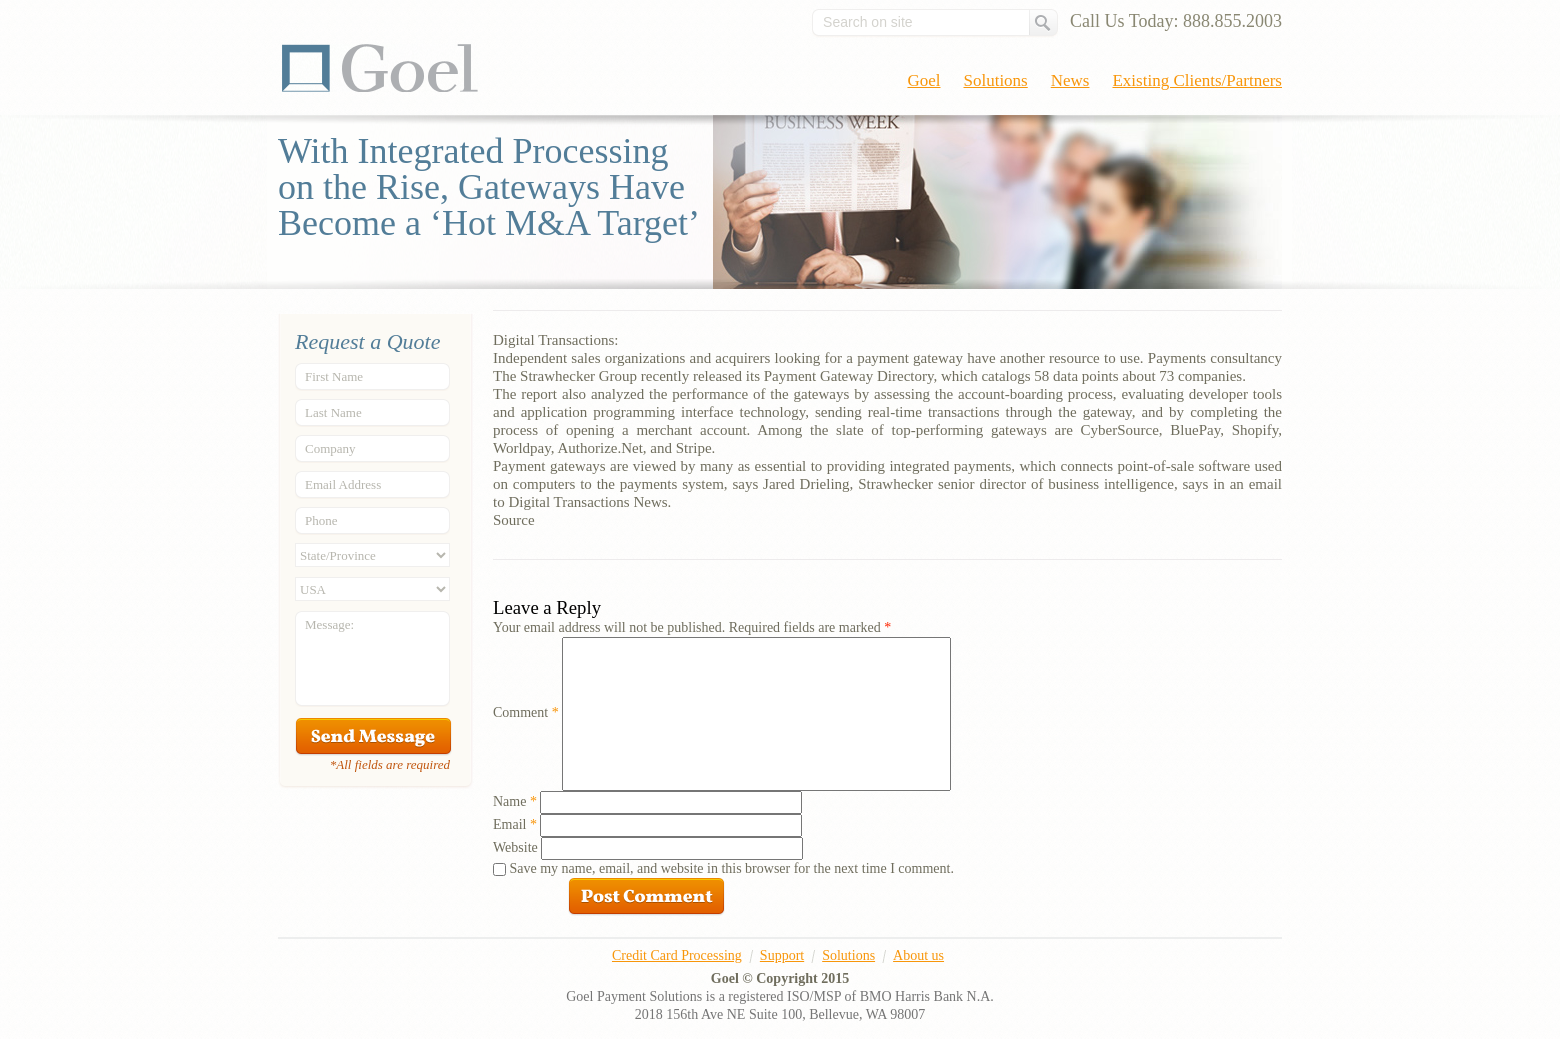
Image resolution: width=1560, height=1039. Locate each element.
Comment (526, 712)
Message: (329, 624)
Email (515, 824)
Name (515, 801)
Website (515, 847)
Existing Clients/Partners (1197, 80)
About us (918, 955)
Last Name (333, 412)
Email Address (343, 484)
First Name (334, 376)
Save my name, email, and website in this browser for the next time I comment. (732, 868)
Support (782, 955)
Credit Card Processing (677, 955)
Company (330, 448)
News (1070, 80)
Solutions (996, 80)
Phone (321, 520)
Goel (380, 68)
